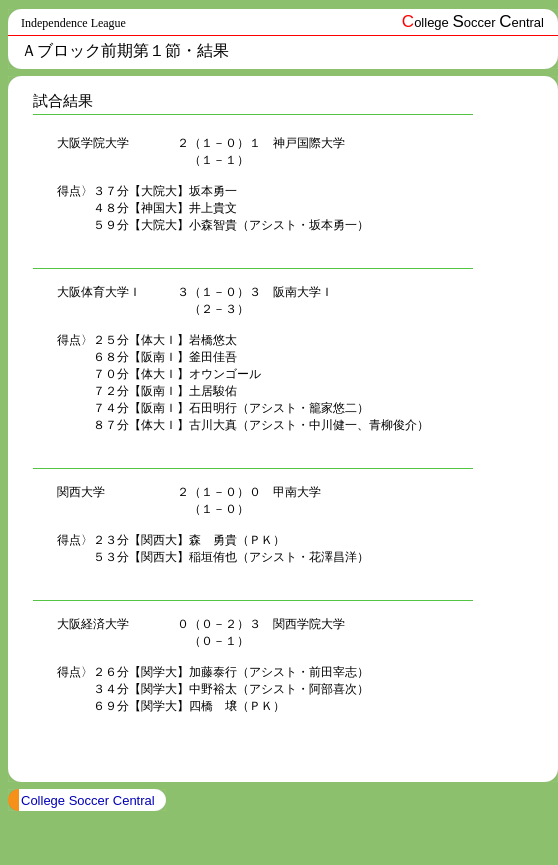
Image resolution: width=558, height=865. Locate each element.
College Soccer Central (88, 846)
